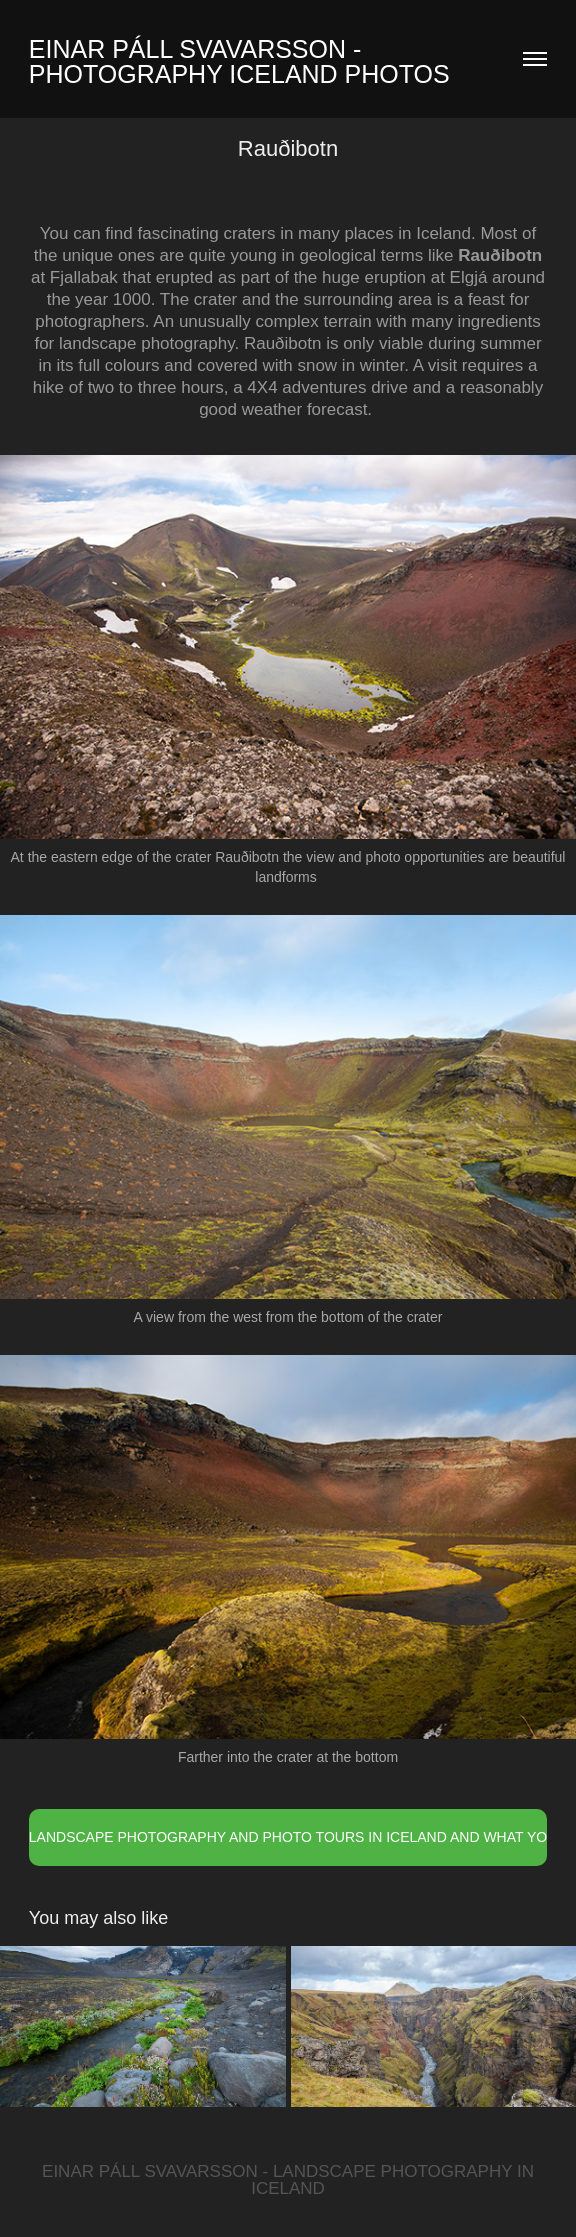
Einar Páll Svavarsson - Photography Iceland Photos (239, 61)
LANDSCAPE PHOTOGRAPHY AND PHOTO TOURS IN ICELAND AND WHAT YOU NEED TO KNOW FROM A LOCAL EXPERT (288, 1837)
